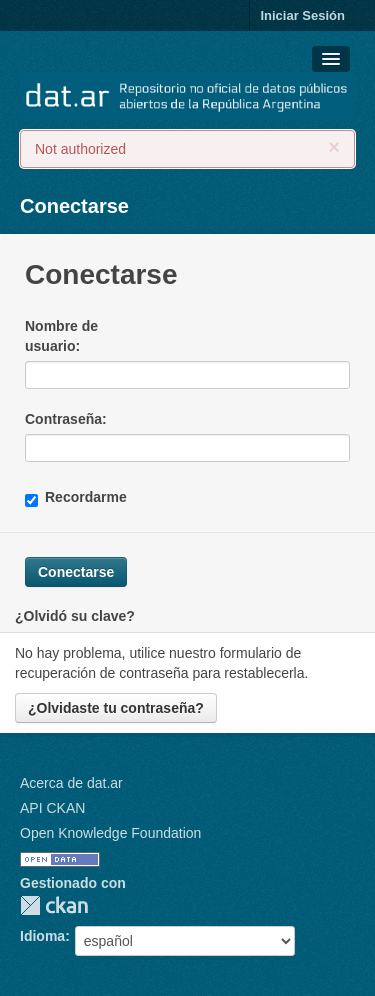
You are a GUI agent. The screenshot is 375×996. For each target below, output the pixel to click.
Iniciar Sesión (302, 15)
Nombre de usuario (61, 336)
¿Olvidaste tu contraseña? (116, 708)
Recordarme (76, 498)
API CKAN (52, 808)
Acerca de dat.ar (71, 783)
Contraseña (63, 419)
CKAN (54, 905)
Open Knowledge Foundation (110, 833)
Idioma (42, 936)
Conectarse (74, 206)
